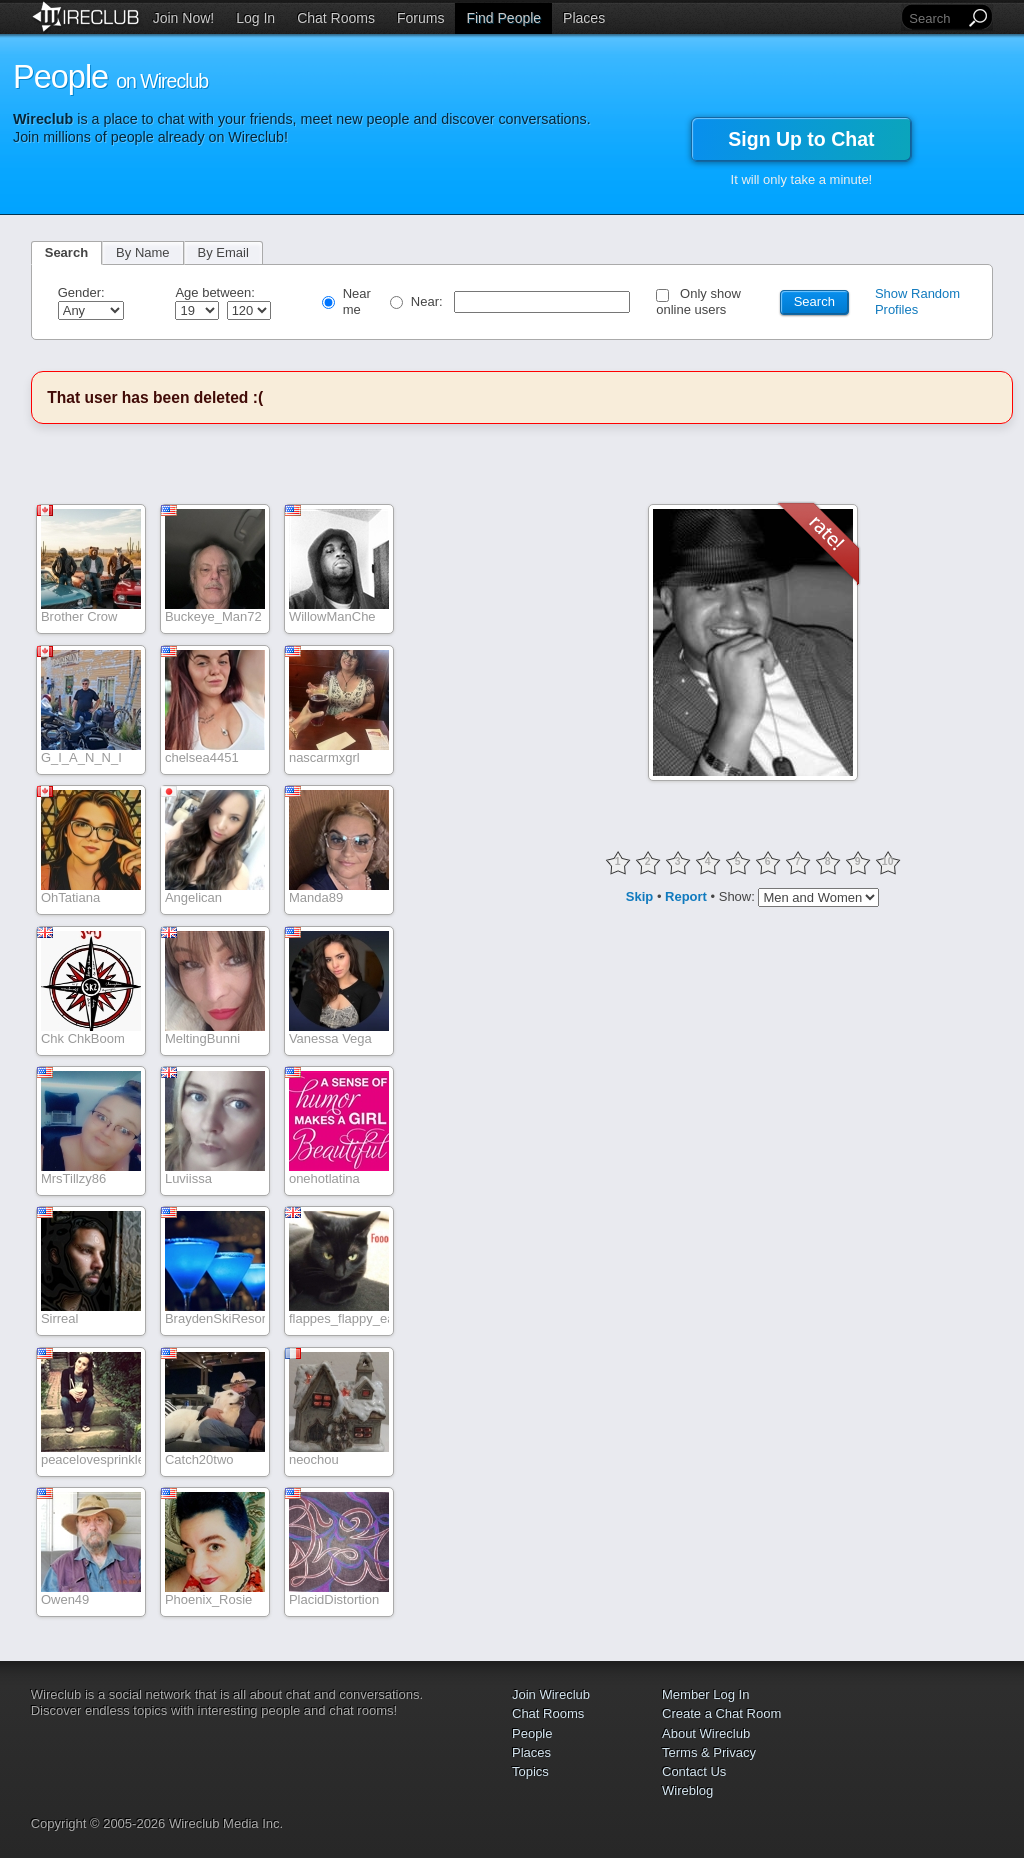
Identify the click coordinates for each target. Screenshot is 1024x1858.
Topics (530, 1771)
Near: (428, 301)
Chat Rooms (336, 18)
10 (888, 861)
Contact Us (694, 1771)
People (532, 1733)
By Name (142, 252)
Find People (503, 18)
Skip (639, 895)
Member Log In (705, 1694)
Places (584, 18)
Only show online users (698, 301)
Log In (255, 18)
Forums (420, 18)
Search (66, 252)
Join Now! (183, 18)
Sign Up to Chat (801, 139)
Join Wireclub (551, 1694)
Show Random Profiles (917, 301)
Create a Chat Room (721, 1713)
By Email (223, 252)
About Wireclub (706, 1733)
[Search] (935, 18)
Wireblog (687, 1790)
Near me (357, 301)
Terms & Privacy (709, 1752)
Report (686, 895)
